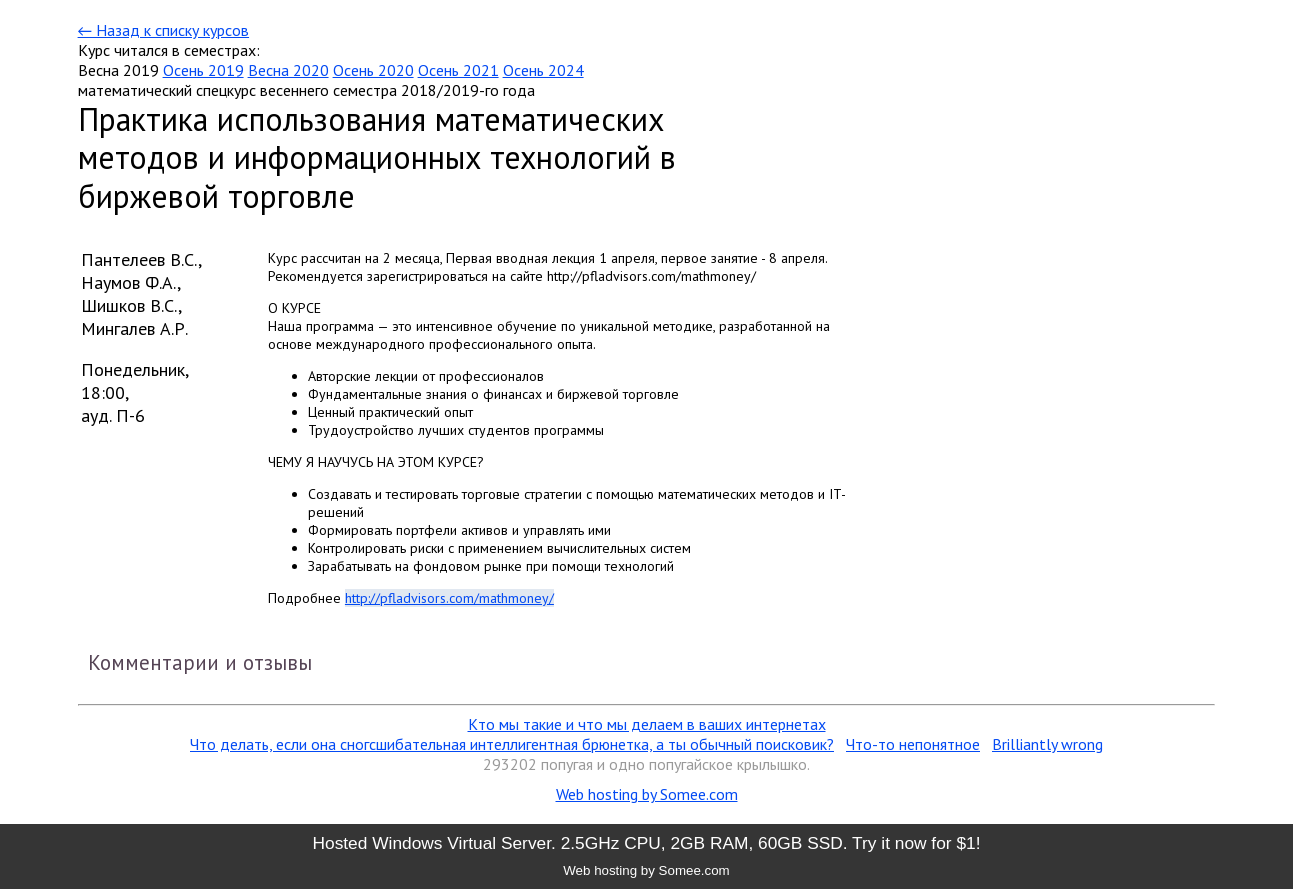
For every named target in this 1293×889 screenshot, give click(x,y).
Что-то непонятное (913, 744)
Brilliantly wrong (1047, 744)
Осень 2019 (203, 70)
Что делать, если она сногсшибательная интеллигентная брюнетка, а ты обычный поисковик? (512, 744)
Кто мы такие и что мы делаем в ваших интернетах (647, 724)
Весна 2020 (288, 70)
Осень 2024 (543, 70)
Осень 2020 (373, 70)
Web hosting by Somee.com (647, 794)
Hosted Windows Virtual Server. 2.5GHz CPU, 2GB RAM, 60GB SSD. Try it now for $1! (646, 843)
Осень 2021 (458, 70)
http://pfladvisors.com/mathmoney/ (449, 598)
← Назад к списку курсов (163, 30)
